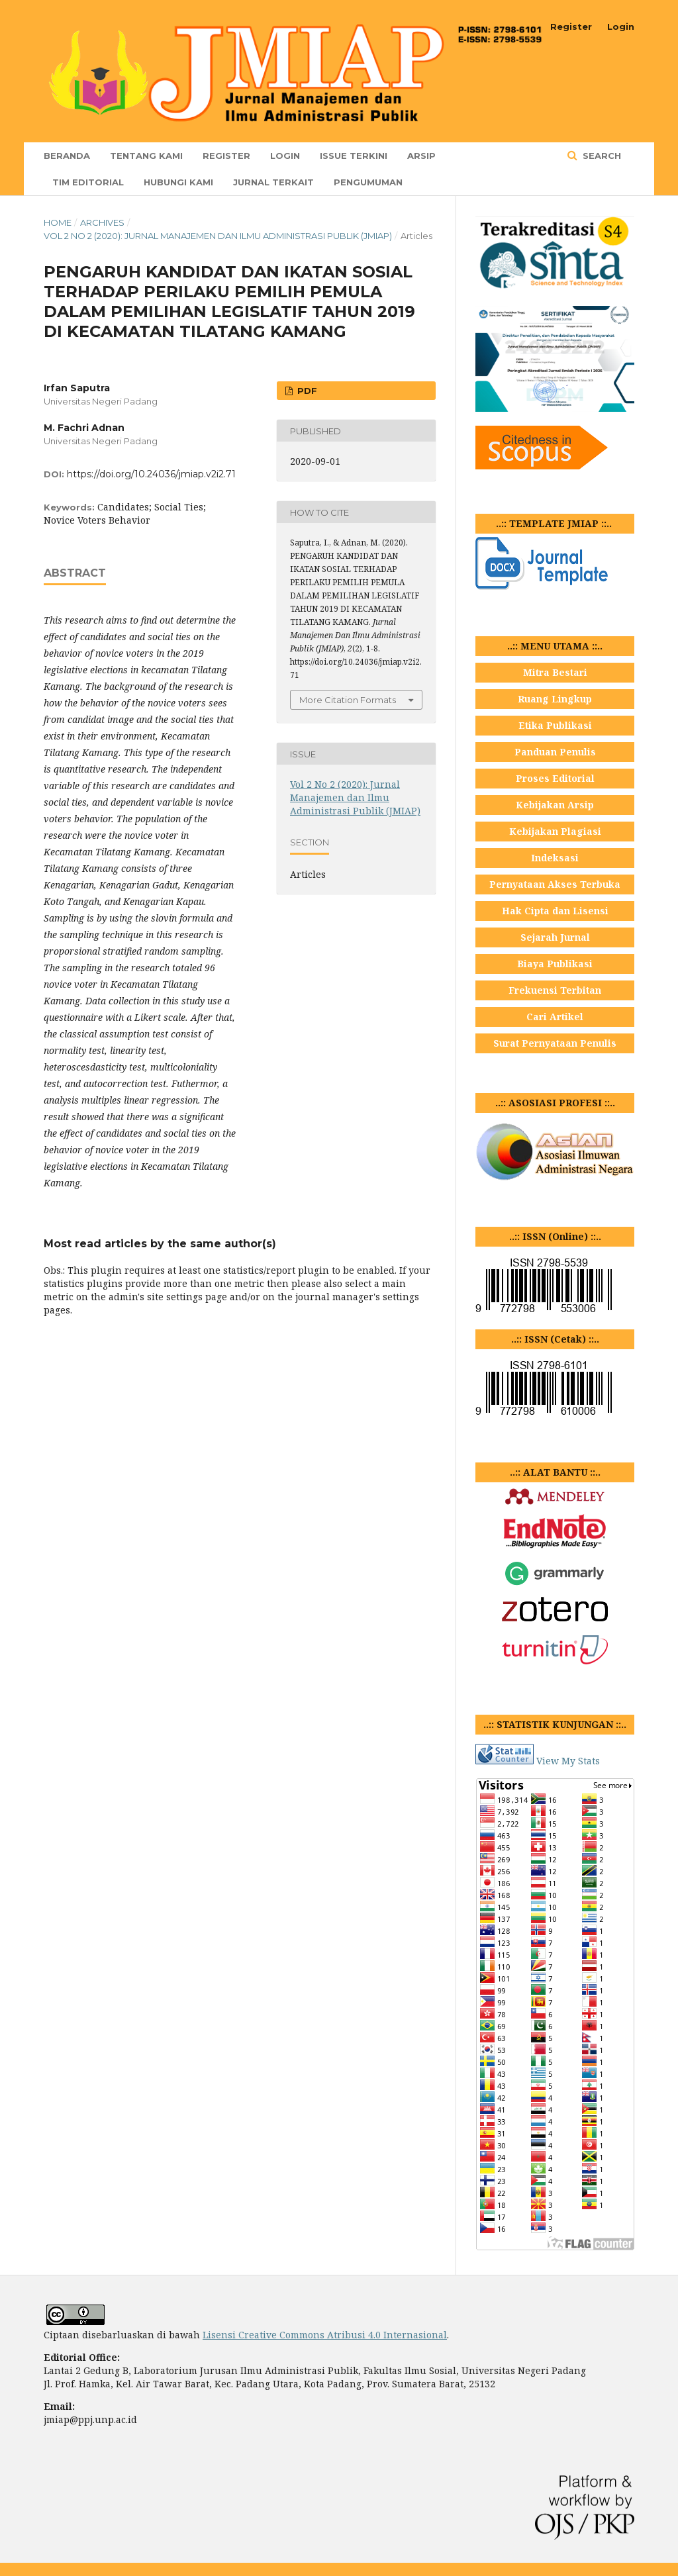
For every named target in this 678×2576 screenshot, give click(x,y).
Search (600, 155)
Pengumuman (368, 182)
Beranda (67, 155)
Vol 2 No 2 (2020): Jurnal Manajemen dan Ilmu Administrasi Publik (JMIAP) (218, 235)
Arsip (421, 155)
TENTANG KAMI (146, 155)
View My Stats (568, 1760)
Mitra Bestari (555, 672)
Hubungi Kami (178, 182)
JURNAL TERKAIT (273, 182)
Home (58, 222)
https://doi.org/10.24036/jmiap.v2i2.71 (151, 474)
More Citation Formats (347, 699)
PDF (306, 390)
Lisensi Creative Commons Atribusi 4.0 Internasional (325, 2334)
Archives (102, 222)
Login (285, 155)
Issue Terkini (353, 155)
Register (226, 155)
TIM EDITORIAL (88, 182)
